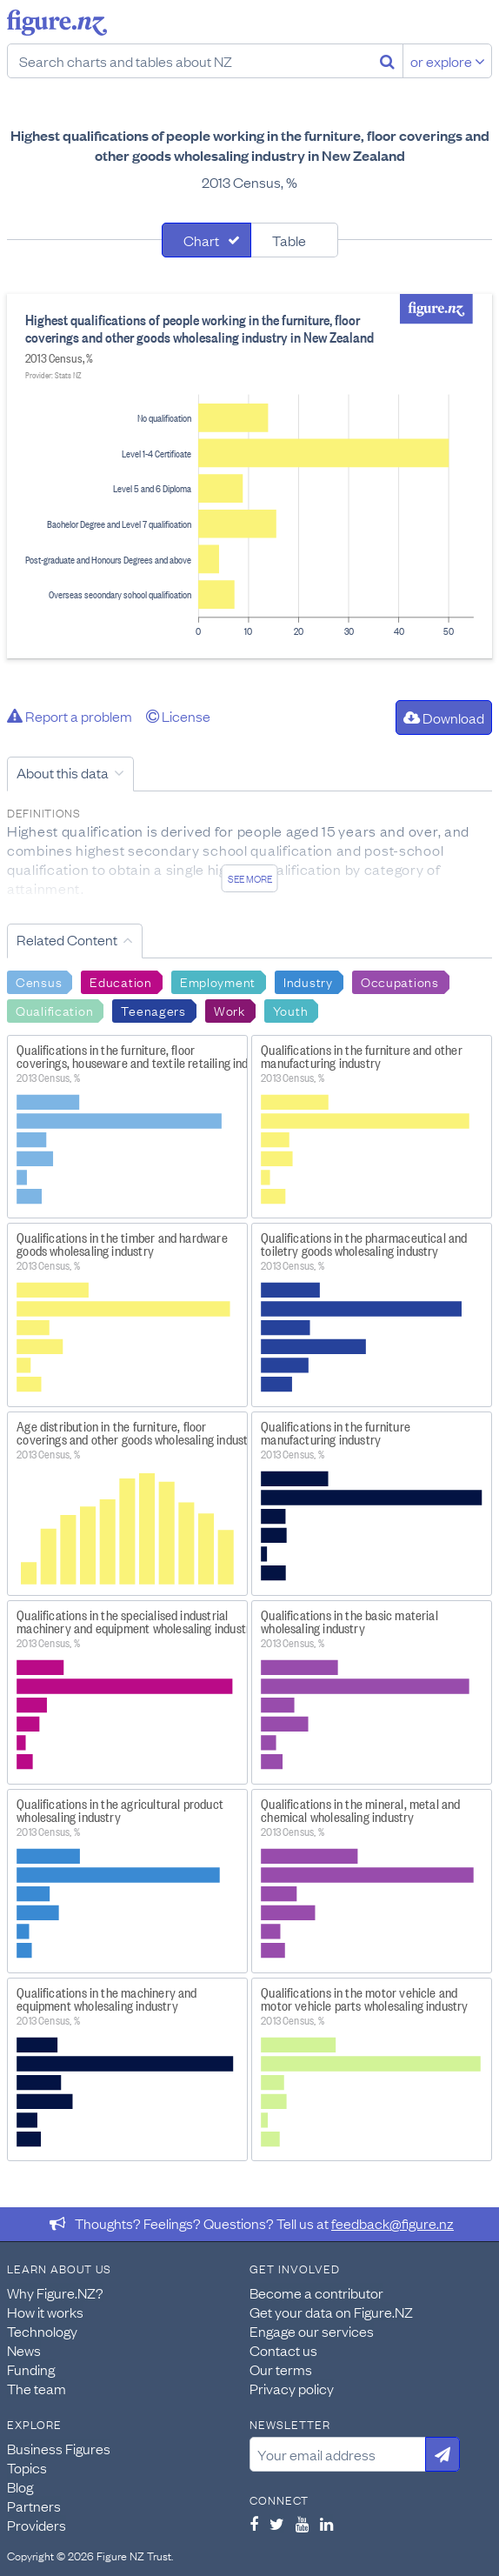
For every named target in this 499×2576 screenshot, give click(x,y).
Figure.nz (57, 23)
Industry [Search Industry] (308, 981)
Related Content (67, 939)
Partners (34, 2505)
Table (289, 240)
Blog (20, 2486)
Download (443, 717)
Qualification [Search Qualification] (54, 1009)
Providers (36, 2524)
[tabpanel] (249, 476)
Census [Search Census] (39, 981)
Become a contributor (316, 2292)
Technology (42, 2330)
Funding (31, 2369)
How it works (45, 2311)
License (178, 715)
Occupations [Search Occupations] (400, 981)
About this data (63, 772)
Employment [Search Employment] (218, 981)
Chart (201, 240)
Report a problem (69, 715)
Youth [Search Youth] (291, 1009)
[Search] (387, 60)
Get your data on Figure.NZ (331, 2311)
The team (36, 2388)
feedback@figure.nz (392, 2222)
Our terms (281, 2369)
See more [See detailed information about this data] (250, 878)
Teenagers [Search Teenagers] (153, 1009)
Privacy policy (292, 2388)
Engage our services (312, 2330)
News (24, 2349)
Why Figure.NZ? (55, 2292)
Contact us (283, 2349)
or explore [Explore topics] (447, 60)
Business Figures (58, 2448)
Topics (27, 2467)
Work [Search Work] (229, 1009)
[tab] (206, 240)
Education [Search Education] (120, 981)
